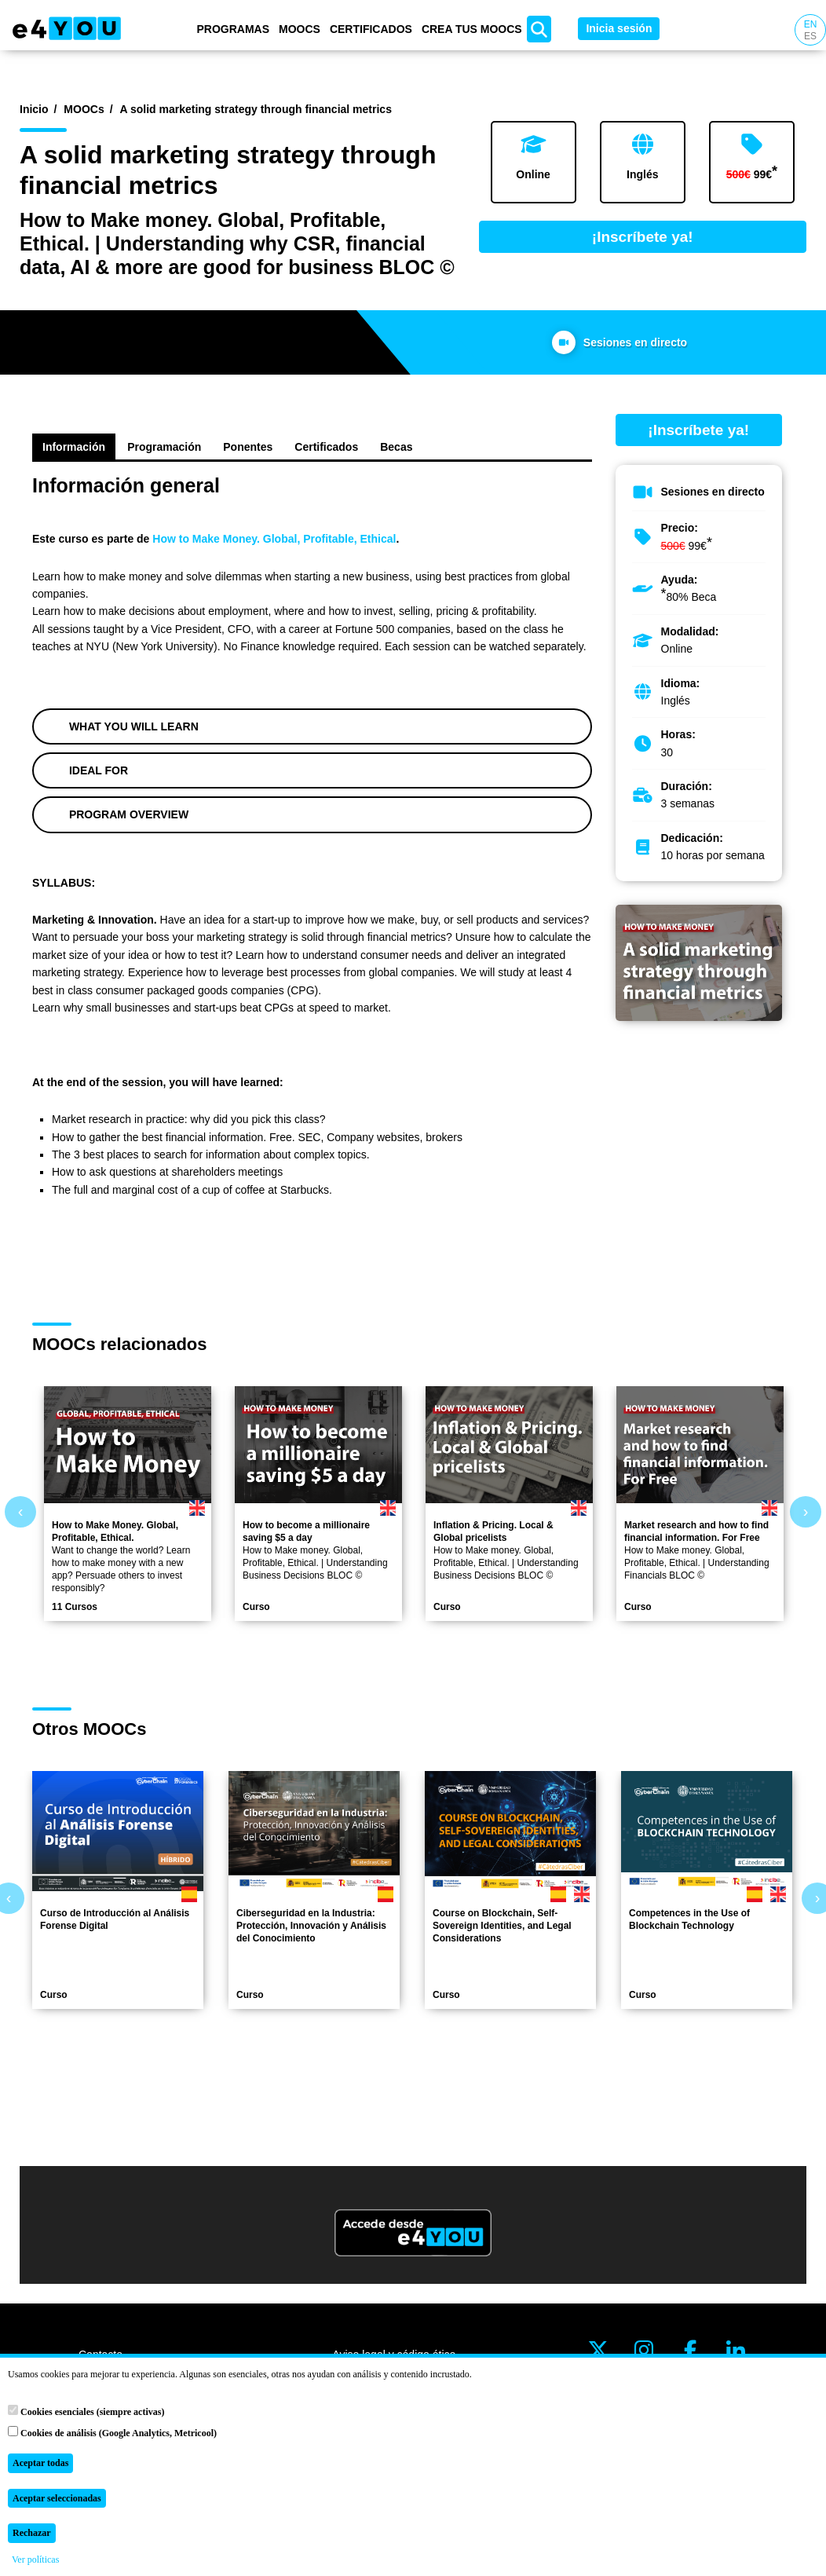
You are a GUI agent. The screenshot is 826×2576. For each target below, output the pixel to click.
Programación (164, 447)
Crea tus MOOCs (472, 29)
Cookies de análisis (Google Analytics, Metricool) (112, 2432)
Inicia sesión (619, 28)
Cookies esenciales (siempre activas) (86, 2411)
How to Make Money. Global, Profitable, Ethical (274, 538)
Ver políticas (35, 2559)
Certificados (371, 29)
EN (810, 24)
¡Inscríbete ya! (642, 237)
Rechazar (32, 2532)
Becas (396, 447)
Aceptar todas (40, 2462)
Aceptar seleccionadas (57, 2498)
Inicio (34, 109)
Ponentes (247, 447)
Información (73, 447)
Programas (232, 29)
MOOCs (299, 29)
